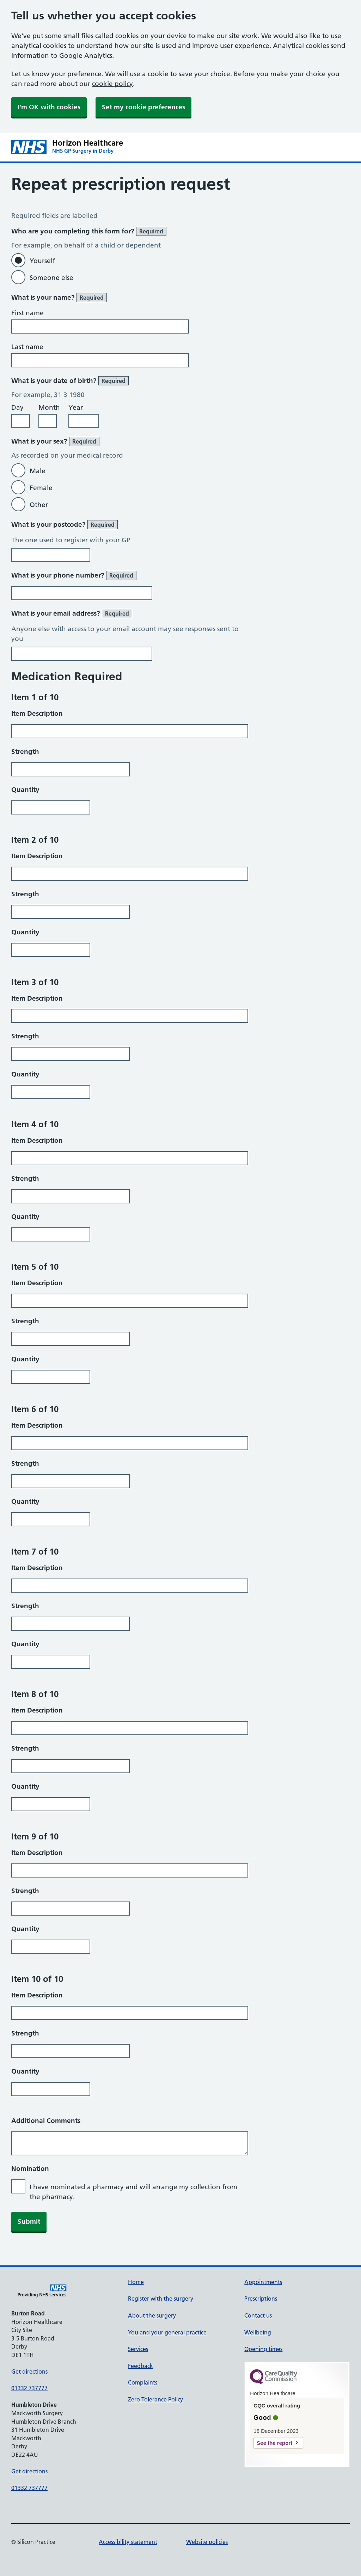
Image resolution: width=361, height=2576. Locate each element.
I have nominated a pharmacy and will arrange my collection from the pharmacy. (133, 2192)
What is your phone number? (73, 575)
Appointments (263, 2281)
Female (41, 488)
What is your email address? (71, 613)
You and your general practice (167, 2332)
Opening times (263, 2348)
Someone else (51, 278)
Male (37, 471)
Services (138, 2348)
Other (39, 505)
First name (27, 313)
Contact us (258, 2315)
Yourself (42, 261)
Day (17, 407)
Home (136, 2281)
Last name (27, 347)
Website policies (207, 2541)
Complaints (142, 2382)
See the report (274, 2443)
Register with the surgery (160, 2298)
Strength (25, 751)
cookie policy (112, 84)
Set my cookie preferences (143, 107)
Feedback (140, 2365)
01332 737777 (29, 2388)
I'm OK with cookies (49, 107)
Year (75, 407)
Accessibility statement (128, 2541)
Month (49, 407)
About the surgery (152, 2315)
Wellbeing (257, 2332)
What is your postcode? (64, 524)
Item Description (37, 713)
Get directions (29, 2371)
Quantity (25, 790)
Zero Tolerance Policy (155, 2399)
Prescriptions (260, 2298)
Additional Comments (45, 2121)
